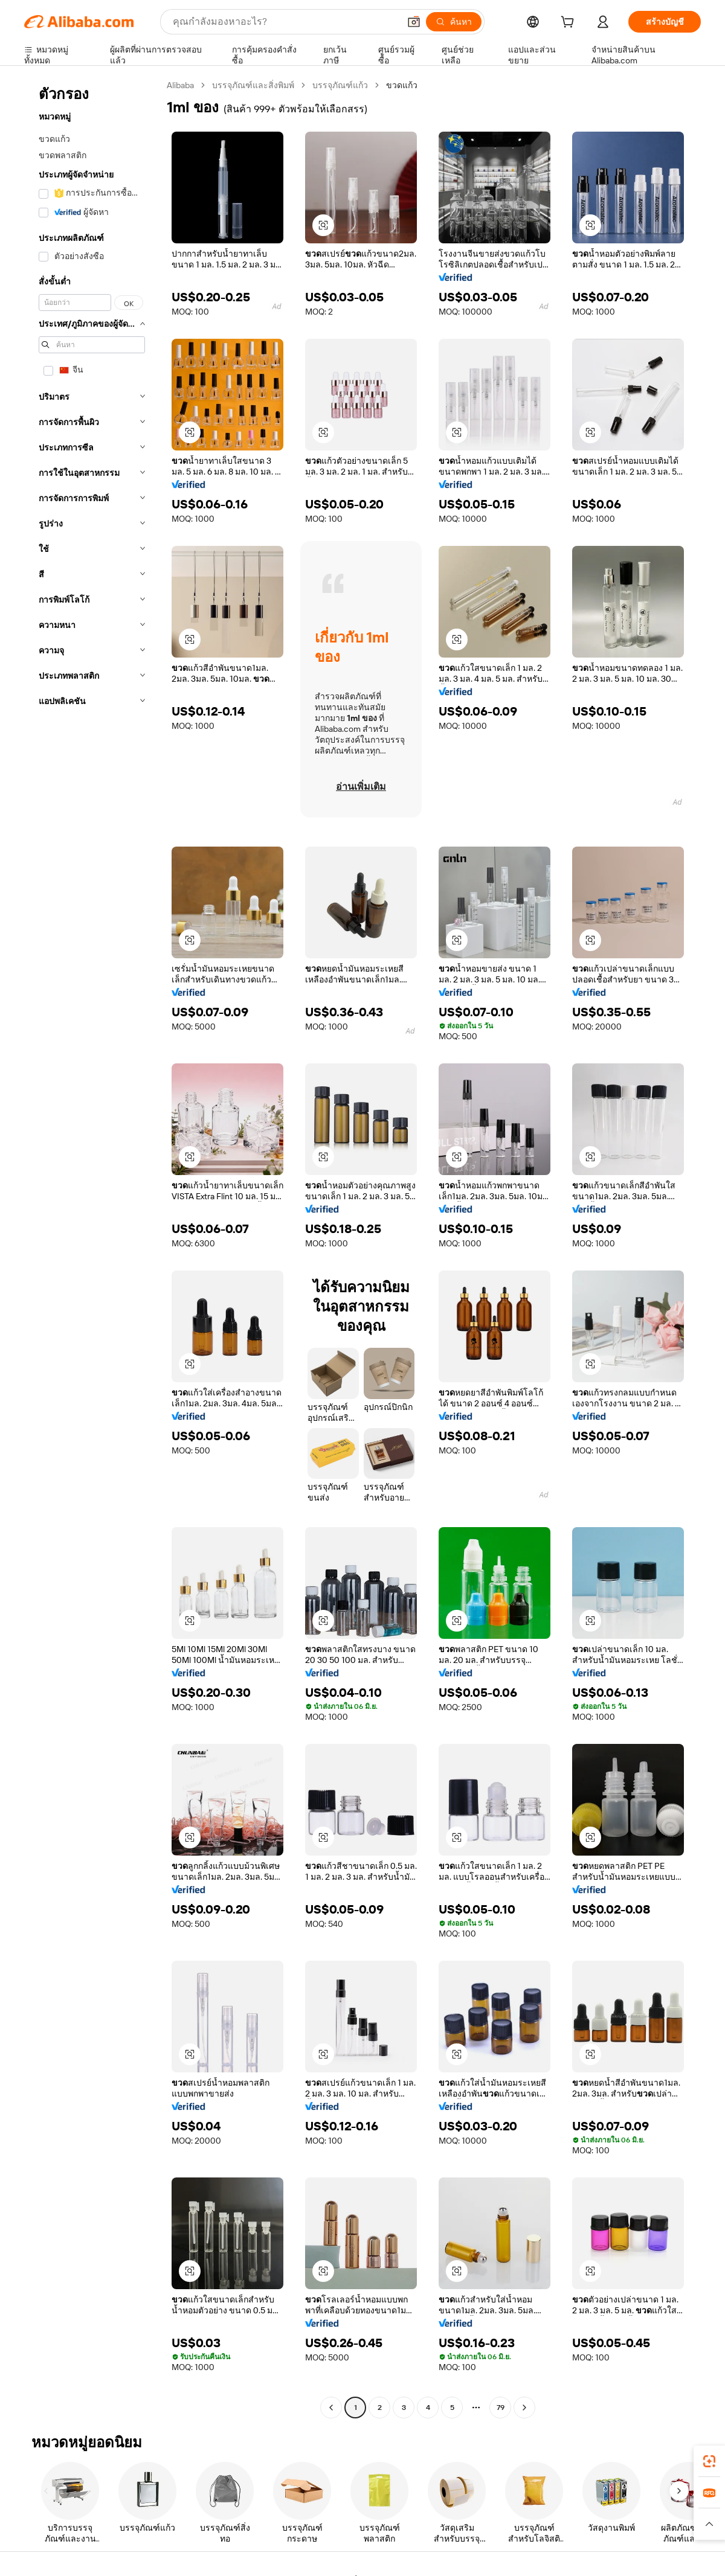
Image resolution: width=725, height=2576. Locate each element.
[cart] (570, 23)
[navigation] (91, 1247)
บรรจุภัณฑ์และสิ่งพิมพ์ (253, 85)
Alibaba (180, 85)
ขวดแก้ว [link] (401, 85)
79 (500, 2407)
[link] (709, 2461)
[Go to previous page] (331, 2407)
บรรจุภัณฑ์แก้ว (340, 85)
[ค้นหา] (454, 21)
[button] (414, 21)
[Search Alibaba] (285, 21)
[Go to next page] (524, 2407)
